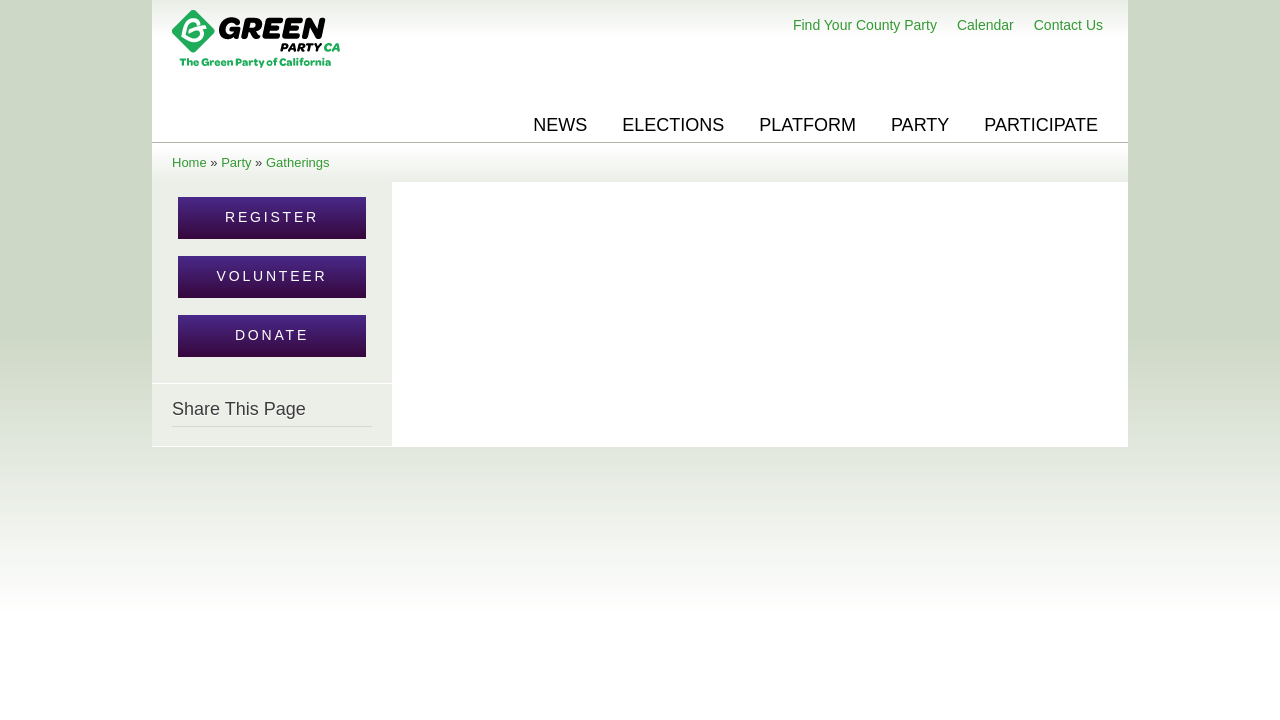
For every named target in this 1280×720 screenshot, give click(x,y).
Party (920, 125)
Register (272, 217)
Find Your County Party (865, 25)
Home (189, 162)
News (560, 125)
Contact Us (1068, 25)
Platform (807, 125)
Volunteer (272, 276)
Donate (272, 335)
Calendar (985, 25)
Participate (1041, 125)
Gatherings (298, 162)
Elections (673, 125)
